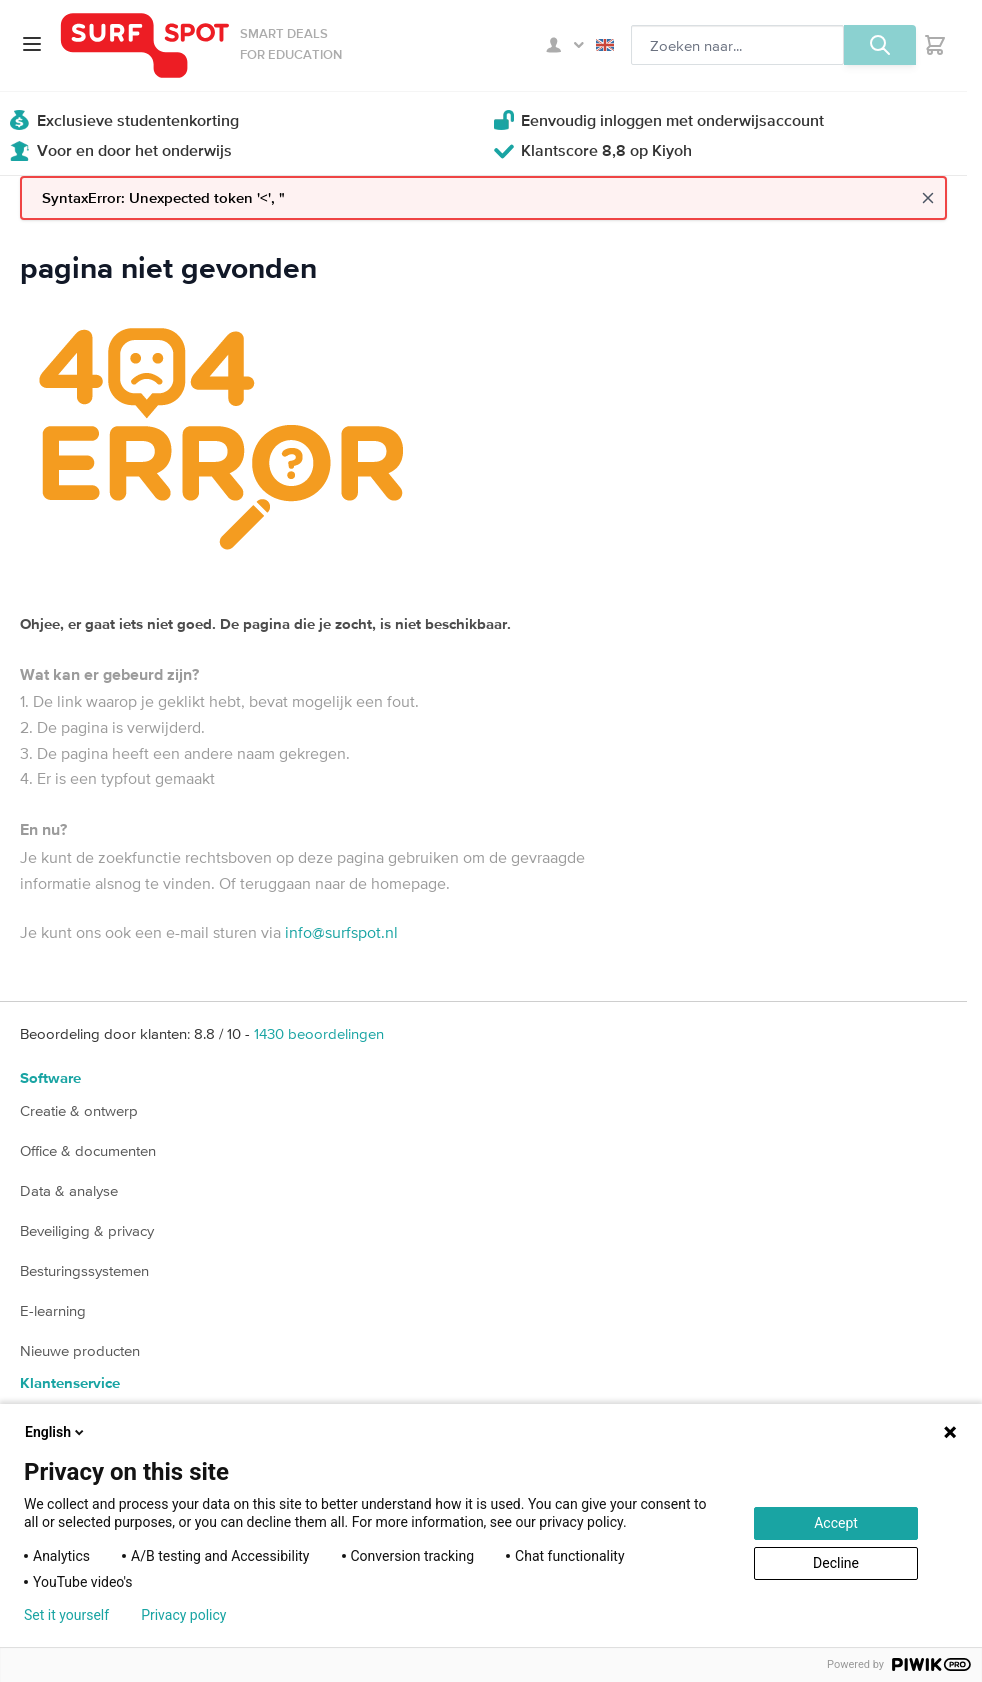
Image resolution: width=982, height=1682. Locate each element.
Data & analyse (69, 1190)
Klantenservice (70, 1383)
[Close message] (928, 198)
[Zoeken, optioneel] (737, 45)
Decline (836, 1563)
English (605, 45)
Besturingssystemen (84, 1270)
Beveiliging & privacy (87, 1230)
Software (50, 1078)
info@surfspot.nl (341, 932)
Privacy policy (183, 1615)
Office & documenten (88, 1150)
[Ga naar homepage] (145, 45)
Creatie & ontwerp (79, 1110)
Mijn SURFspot (565, 45)
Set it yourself (66, 1615)
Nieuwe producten (80, 1350)
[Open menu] (32, 44)
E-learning (53, 1310)
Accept (836, 1523)
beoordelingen (319, 1033)
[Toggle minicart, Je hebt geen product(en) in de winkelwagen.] (935, 45)
